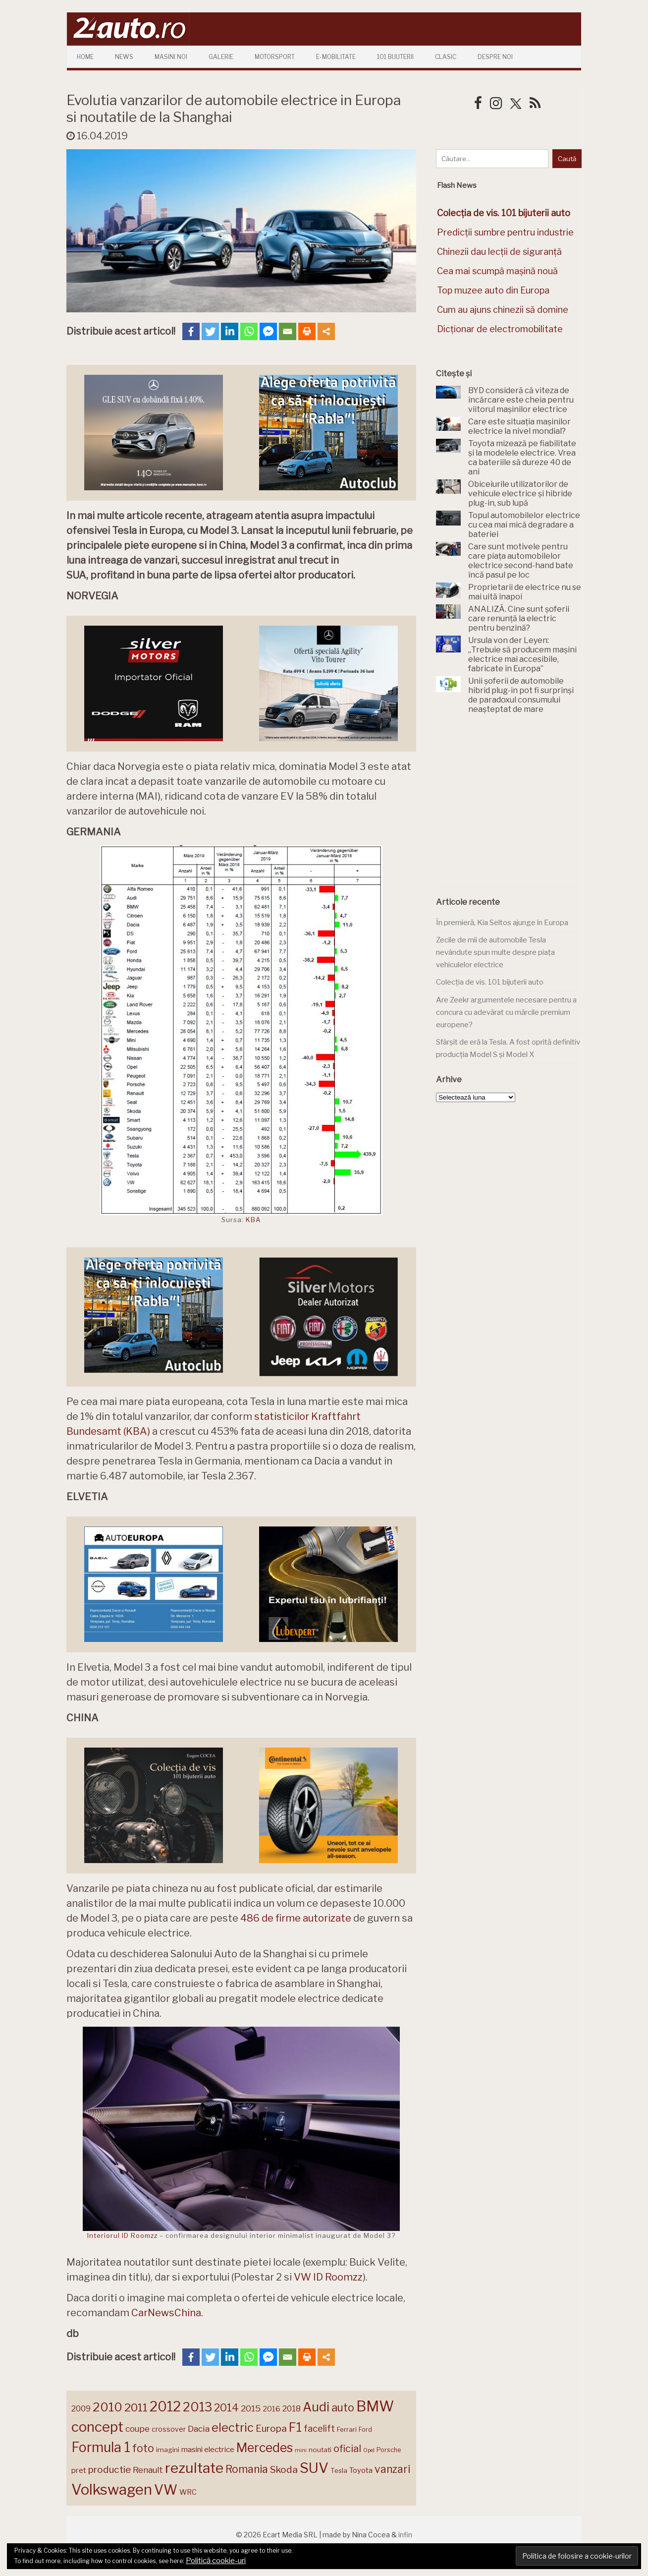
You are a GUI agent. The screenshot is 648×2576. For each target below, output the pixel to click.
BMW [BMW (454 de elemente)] (375, 2406)
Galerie (221, 56)
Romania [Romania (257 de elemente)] (246, 2469)
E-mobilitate (336, 56)
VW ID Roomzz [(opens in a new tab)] (328, 2277)
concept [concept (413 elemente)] (97, 2426)
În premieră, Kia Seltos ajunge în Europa (502, 922)
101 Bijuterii (395, 56)
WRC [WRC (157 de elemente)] (188, 2492)
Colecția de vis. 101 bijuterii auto (489, 982)
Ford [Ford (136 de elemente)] (365, 2429)
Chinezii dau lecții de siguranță (499, 251)
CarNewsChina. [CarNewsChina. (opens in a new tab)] (167, 2313)
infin (405, 2534)
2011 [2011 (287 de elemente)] (136, 2407)
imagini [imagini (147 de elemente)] (167, 2450)
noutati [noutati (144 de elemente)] (320, 2450)
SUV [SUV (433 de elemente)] (314, 2467)
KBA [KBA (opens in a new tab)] (253, 1220)
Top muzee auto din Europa (493, 290)
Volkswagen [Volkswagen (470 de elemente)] (111, 2489)
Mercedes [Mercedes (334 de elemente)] (264, 2447)
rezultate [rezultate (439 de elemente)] (194, 2467)
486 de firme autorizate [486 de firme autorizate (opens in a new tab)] (295, 1918)
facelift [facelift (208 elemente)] (319, 2428)
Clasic (445, 56)
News (124, 56)
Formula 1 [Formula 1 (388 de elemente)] (100, 2447)
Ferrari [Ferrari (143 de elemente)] (347, 2429)
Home (85, 56)
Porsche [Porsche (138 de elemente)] (389, 2450)
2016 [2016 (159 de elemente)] (271, 2408)
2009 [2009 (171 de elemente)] (81, 2408)
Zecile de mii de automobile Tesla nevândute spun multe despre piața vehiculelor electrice (495, 952)
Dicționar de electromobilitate (500, 329)
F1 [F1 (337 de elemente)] (295, 2427)
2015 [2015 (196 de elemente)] (251, 2408)
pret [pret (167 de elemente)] (78, 2470)
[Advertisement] (510, 805)
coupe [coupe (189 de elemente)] (137, 2429)
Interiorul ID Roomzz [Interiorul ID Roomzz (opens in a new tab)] (122, 2235)
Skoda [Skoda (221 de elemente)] (284, 2469)
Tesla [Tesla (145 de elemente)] (338, 2470)
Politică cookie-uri (216, 2560)
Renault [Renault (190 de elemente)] (148, 2470)
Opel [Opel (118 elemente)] (369, 2450)
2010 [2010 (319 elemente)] (107, 2407)
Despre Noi (495, 56)
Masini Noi (171, 56)
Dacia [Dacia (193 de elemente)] (199, 2428)
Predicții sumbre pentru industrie (505, 232)
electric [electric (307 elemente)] (233, 2427)
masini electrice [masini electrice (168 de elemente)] (207, 2449)
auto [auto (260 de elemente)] (342, 2407)
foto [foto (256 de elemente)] (143, 2448)
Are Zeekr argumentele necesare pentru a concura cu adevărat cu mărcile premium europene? (506, 1012)
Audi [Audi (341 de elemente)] (316, 2407)
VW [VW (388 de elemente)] (165, 2490)
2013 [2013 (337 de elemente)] (197, 2407)
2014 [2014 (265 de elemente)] (226, 2407)
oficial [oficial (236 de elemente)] (347, 2449)
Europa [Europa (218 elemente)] (271, 2428)
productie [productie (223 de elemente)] (109, 2469)
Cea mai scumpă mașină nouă (497, 271)
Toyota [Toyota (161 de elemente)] (361, 2470)
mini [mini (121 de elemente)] (301, 2450)
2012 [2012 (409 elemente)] (165, 2407)
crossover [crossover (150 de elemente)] (169, 2429)
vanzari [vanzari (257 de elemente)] (392, 2469)
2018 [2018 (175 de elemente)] (291, 2408)
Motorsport (275, 56)
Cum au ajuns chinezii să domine (502, 309)
